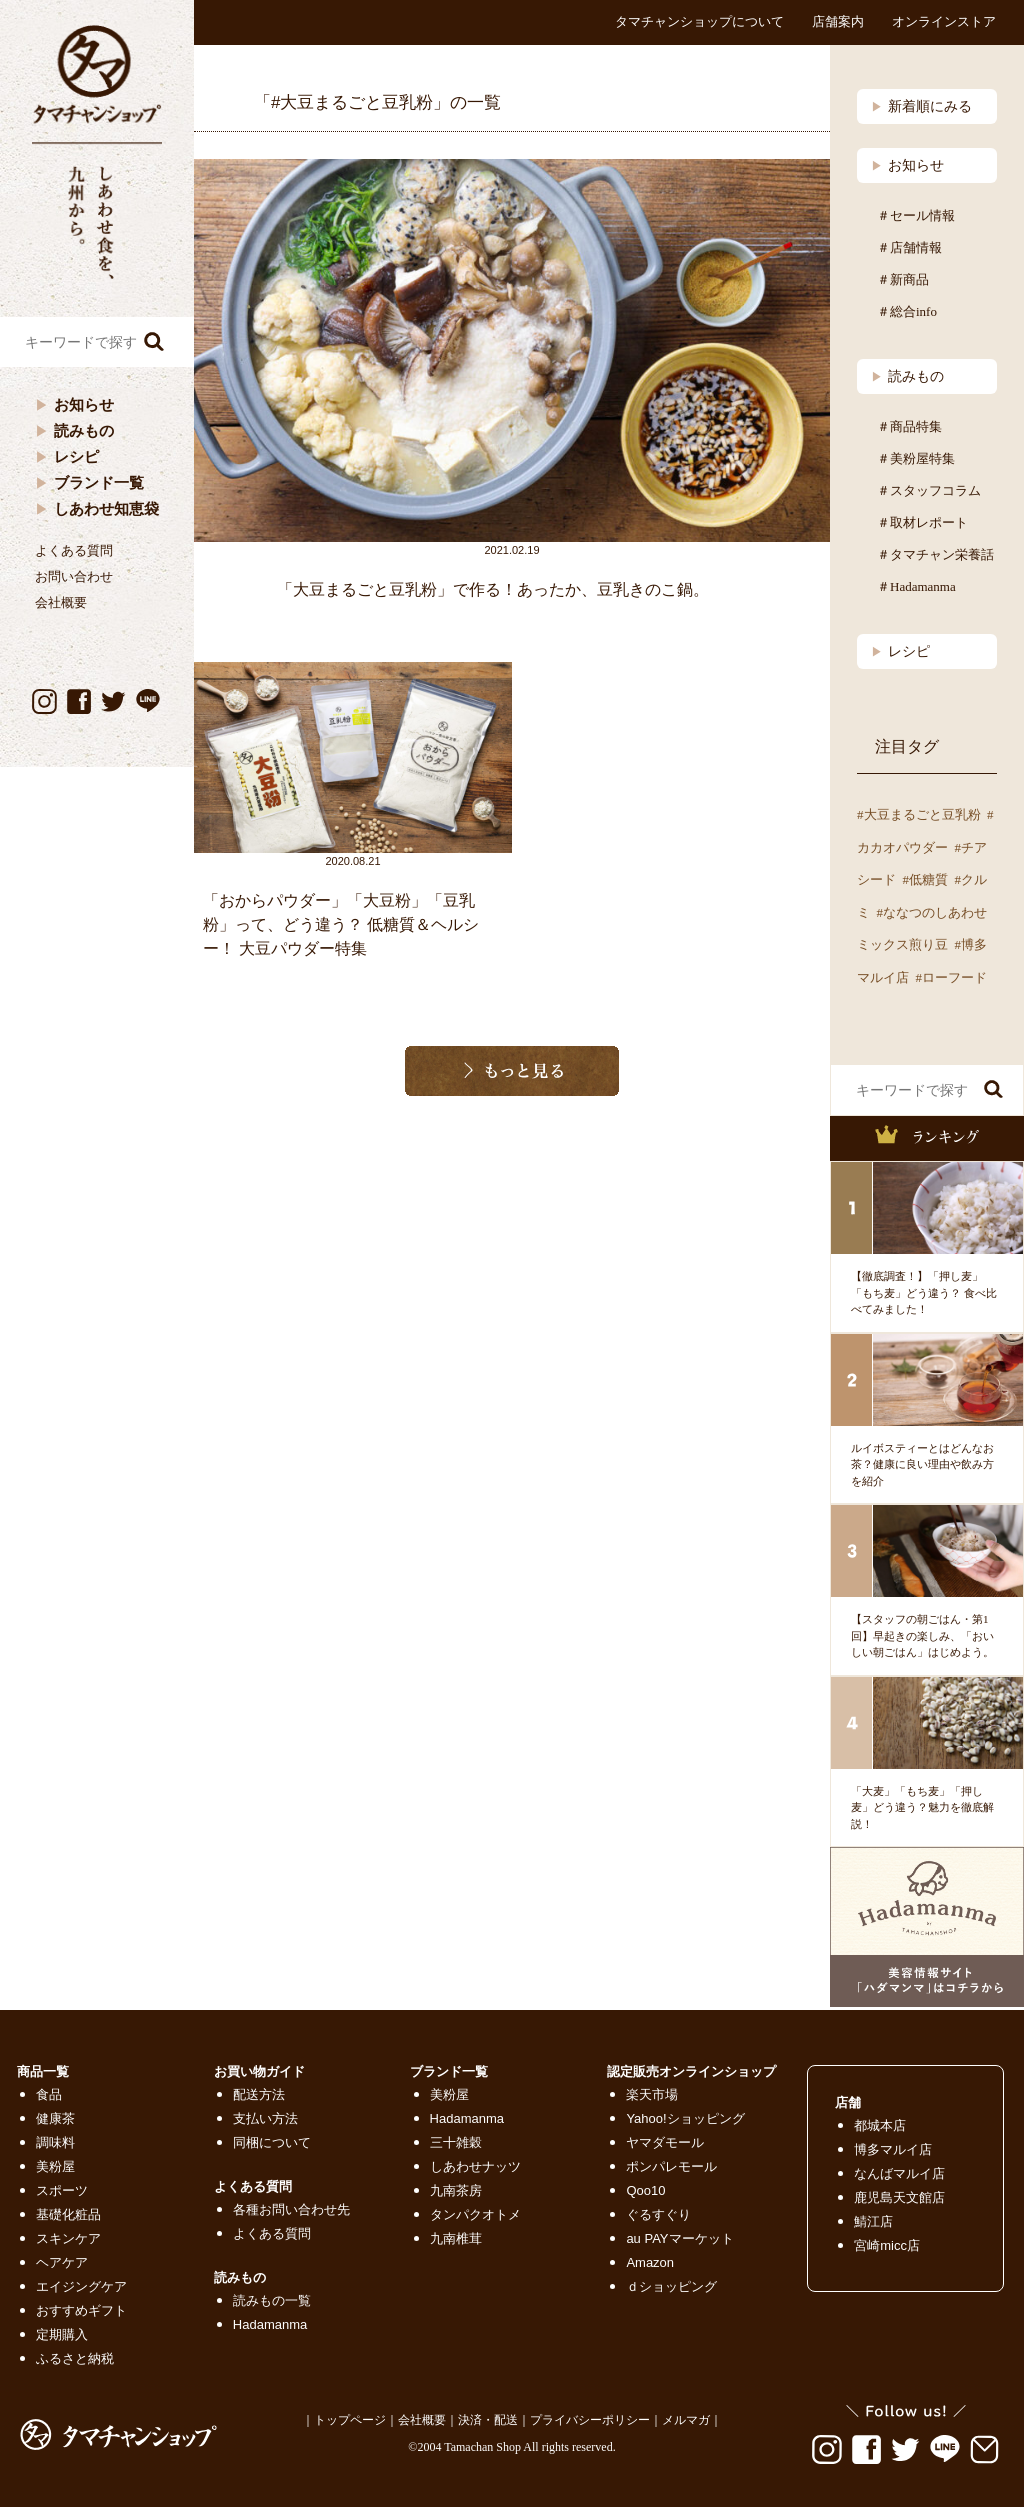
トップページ (350, 2420)
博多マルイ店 (893, 2149)
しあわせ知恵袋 (106, 508)
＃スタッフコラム (929, 490)
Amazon (650, 2262)
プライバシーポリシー (590, 2420)
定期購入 (62, 2334)
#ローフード (952, 977)
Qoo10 (645, 2190)
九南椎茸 (456, 2238)
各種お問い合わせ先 (291, 2209)
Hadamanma (270, 2324)
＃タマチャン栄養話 (935, 554)
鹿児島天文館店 (899, 2197)
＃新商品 (903, 279)
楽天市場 (652, 2094)
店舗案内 (838, 21)
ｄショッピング (671, 2286)
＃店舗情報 (909, 247)
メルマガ (686, 2420)
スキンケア (68, 2238)
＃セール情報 (916, 215)
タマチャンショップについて (699, 21)
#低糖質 (926, 879)
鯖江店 (873, 2221)
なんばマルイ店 (899, 2173)
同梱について (272, 2142)
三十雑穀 (456, 2142)
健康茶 (55, 2118)
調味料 (55, 2142)
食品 (49, 2094)
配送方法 (259, 2094)
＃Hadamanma (916, 586)
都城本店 (880, 2125)
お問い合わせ (74, 576)
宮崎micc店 (887, 2245)
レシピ (76, 456)
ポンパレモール (671, 2166)
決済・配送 (488, 2420)
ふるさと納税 (75, 2358)
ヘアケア (62, 2262)
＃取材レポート (922, 522)
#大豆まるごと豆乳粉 (919, 814)
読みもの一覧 (272, 2300)
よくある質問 (74, 550)
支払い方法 (265, 2118)
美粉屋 (55, 2166)
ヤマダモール (665, 2142)
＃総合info (907, 311)
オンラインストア (944, 21)
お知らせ (84, 404)
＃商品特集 (909, 426)
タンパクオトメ (475, 2214)
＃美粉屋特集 (916, 458)
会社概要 (61, 602)
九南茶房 (456, 2190)
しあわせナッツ (475, 2166)
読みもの (84, 430)
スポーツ (62, 2190)
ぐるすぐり (658, 2214)
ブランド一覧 (99, 482)
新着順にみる (921, 106)
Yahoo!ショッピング (685, 2118)
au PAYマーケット (679, 2238)
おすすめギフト (81, 2310)
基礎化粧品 (68, 2214)
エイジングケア (81, 2286)
